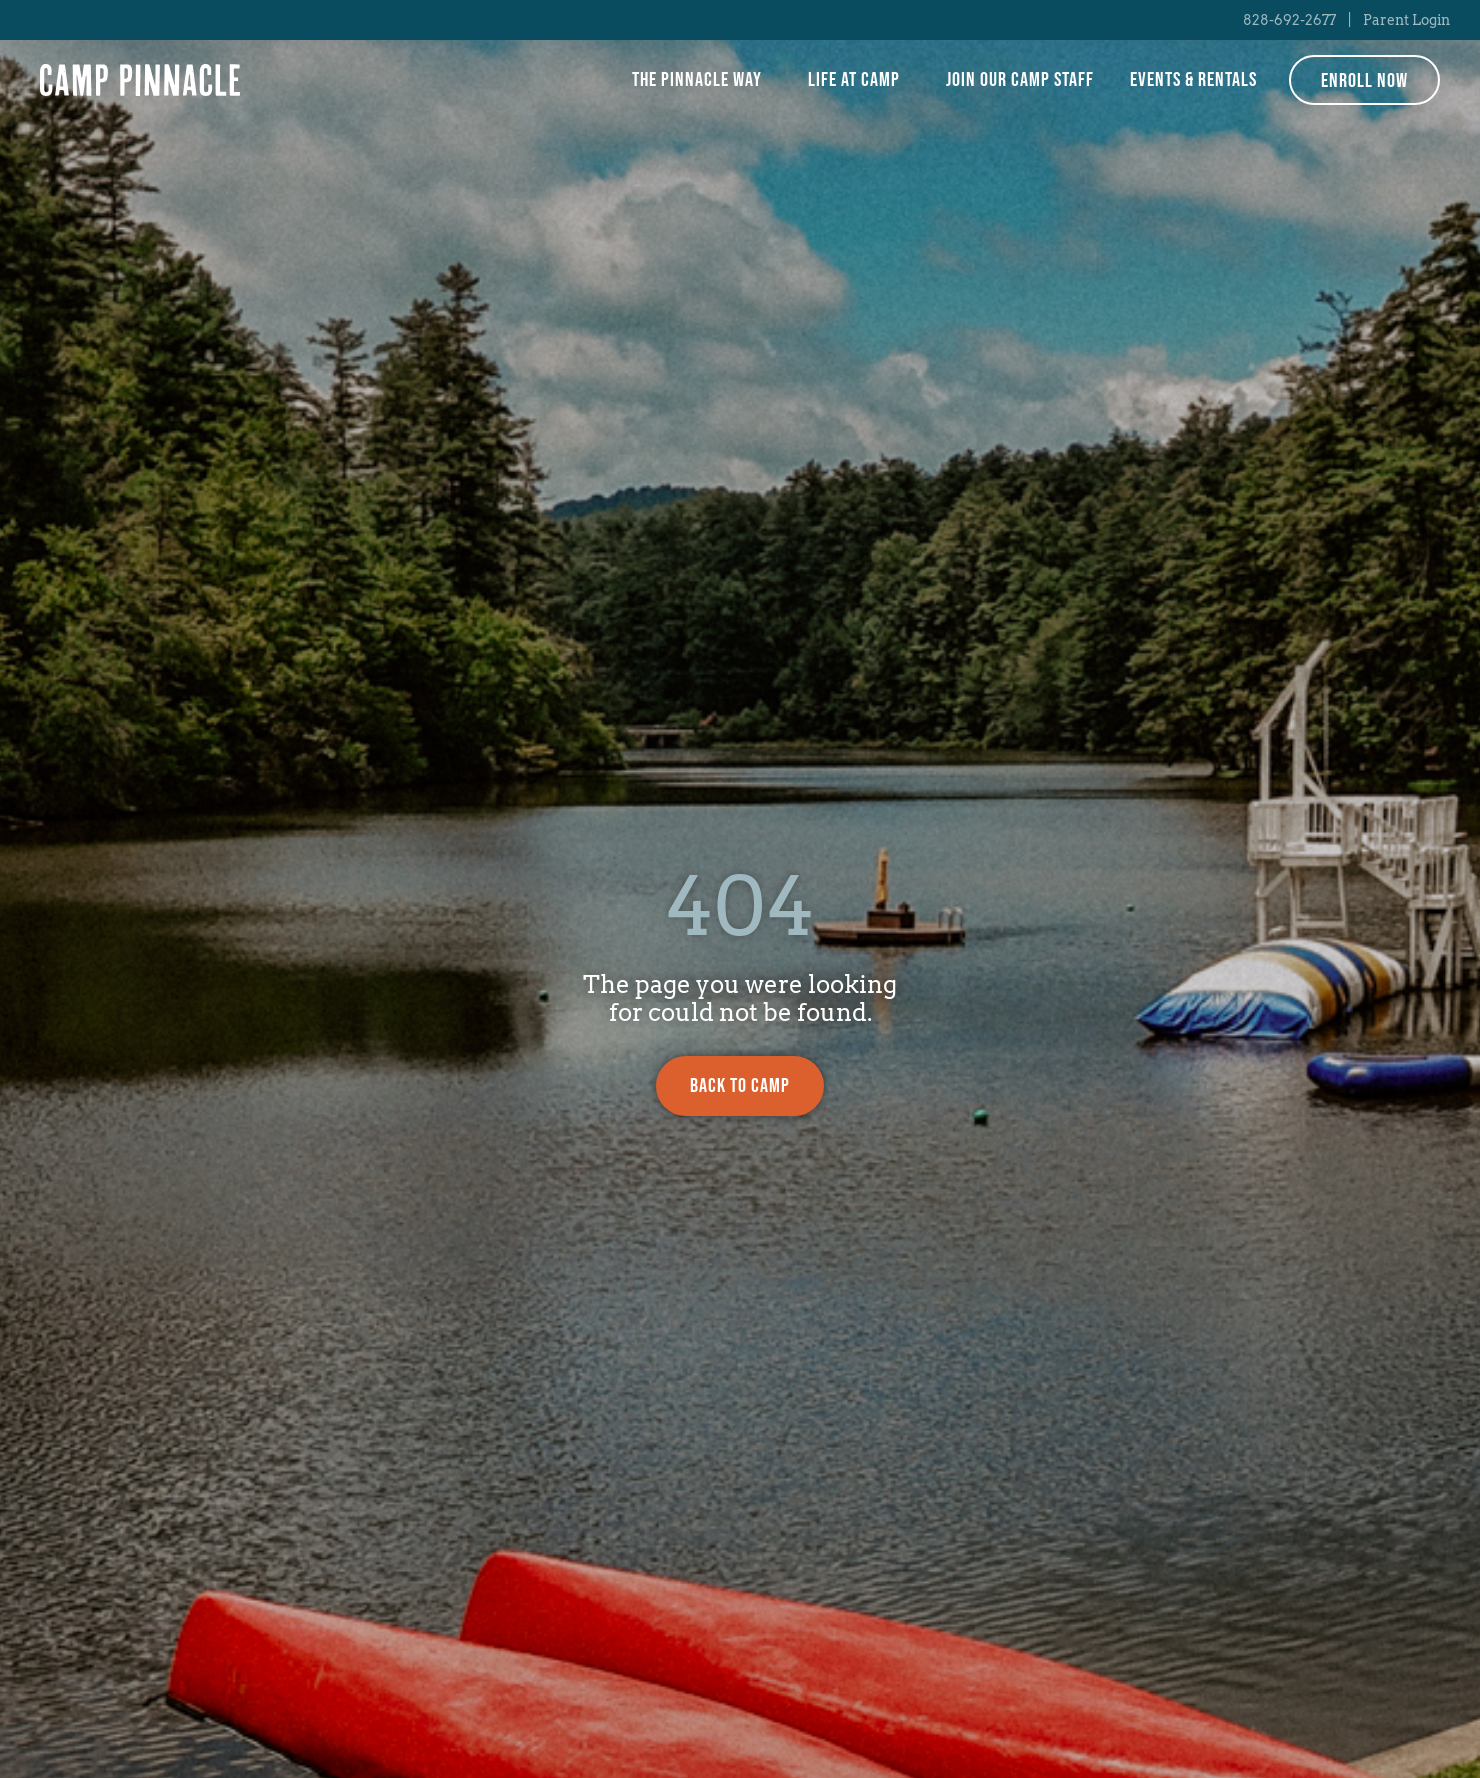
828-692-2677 (1289, 20)
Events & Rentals (1193, 80)
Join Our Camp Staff (1020, 80)
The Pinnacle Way (702, 80)
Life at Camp (859, 80)
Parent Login (1406, 20)
